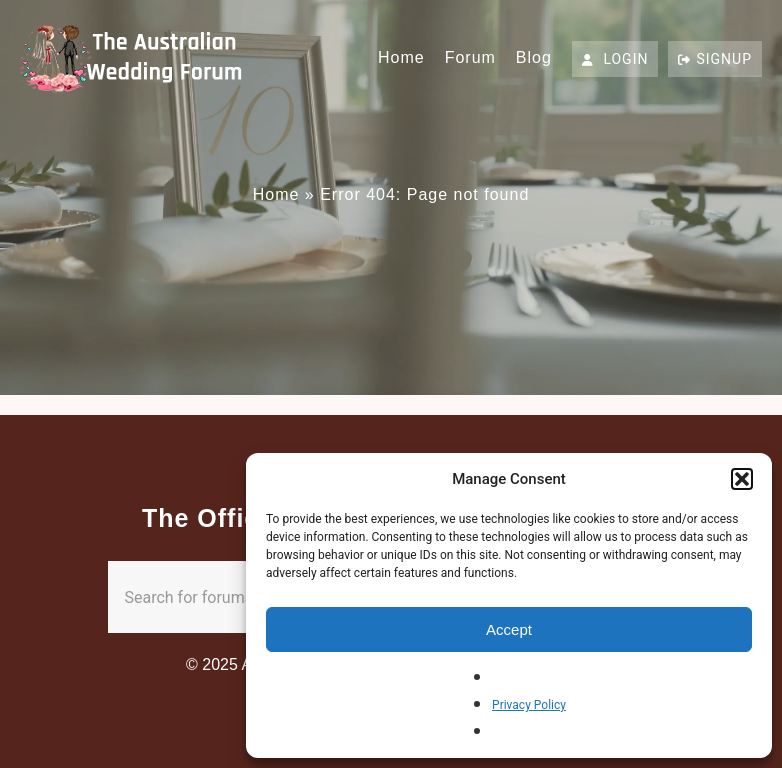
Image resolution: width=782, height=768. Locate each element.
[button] (742, 479)
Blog (534, 57)
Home (401, 57)
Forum (470, 57)
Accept (509, 629)
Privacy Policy (529, 705)
